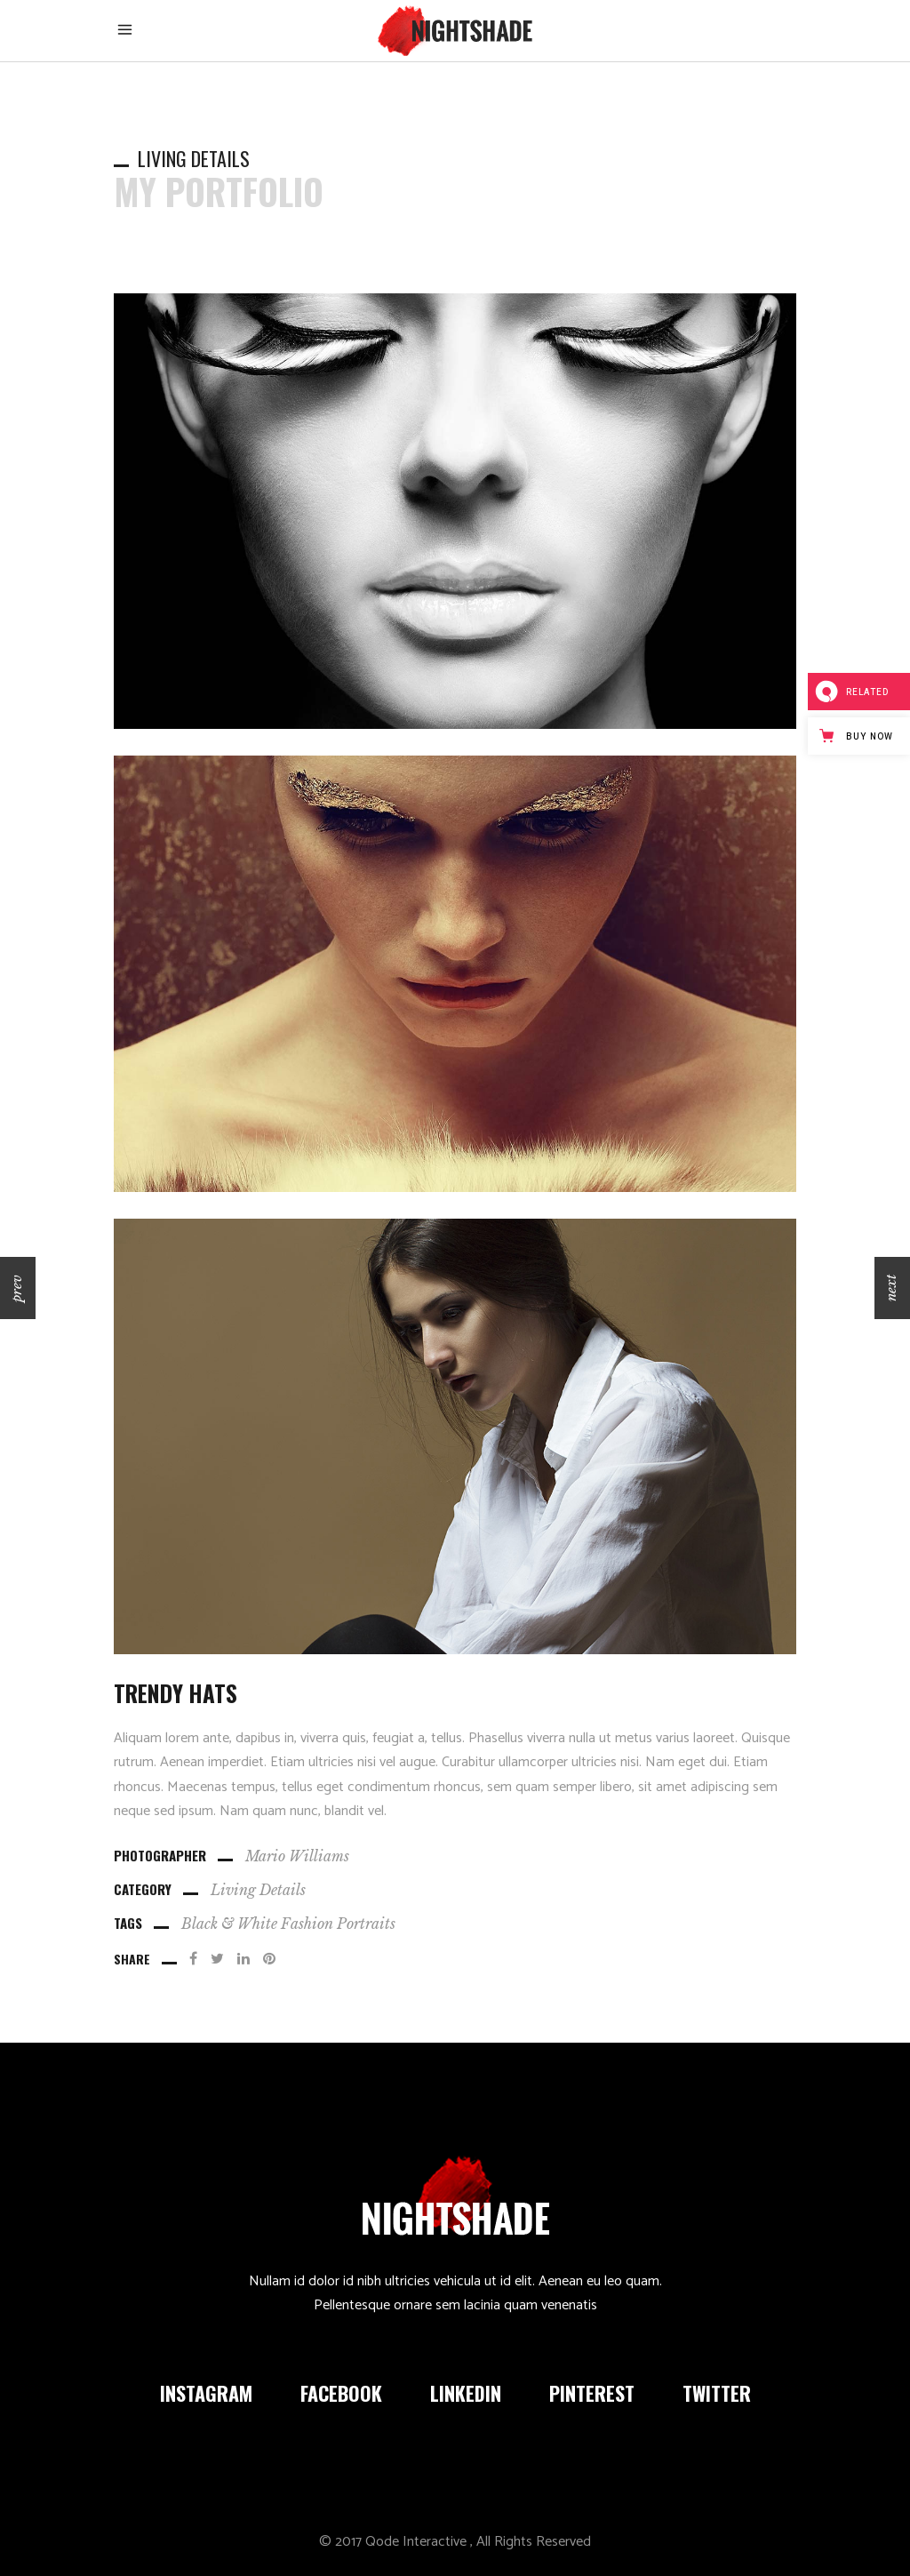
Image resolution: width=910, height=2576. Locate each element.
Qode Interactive (416, 2542)
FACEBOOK (341, 2393)
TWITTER (716, 2393)
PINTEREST (592, 2393)
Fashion (307, 1923)
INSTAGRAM (206, 2393)
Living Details (258, 1890)
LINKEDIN (465, 2393)
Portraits (366, 1923)
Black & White (229, 1923)
